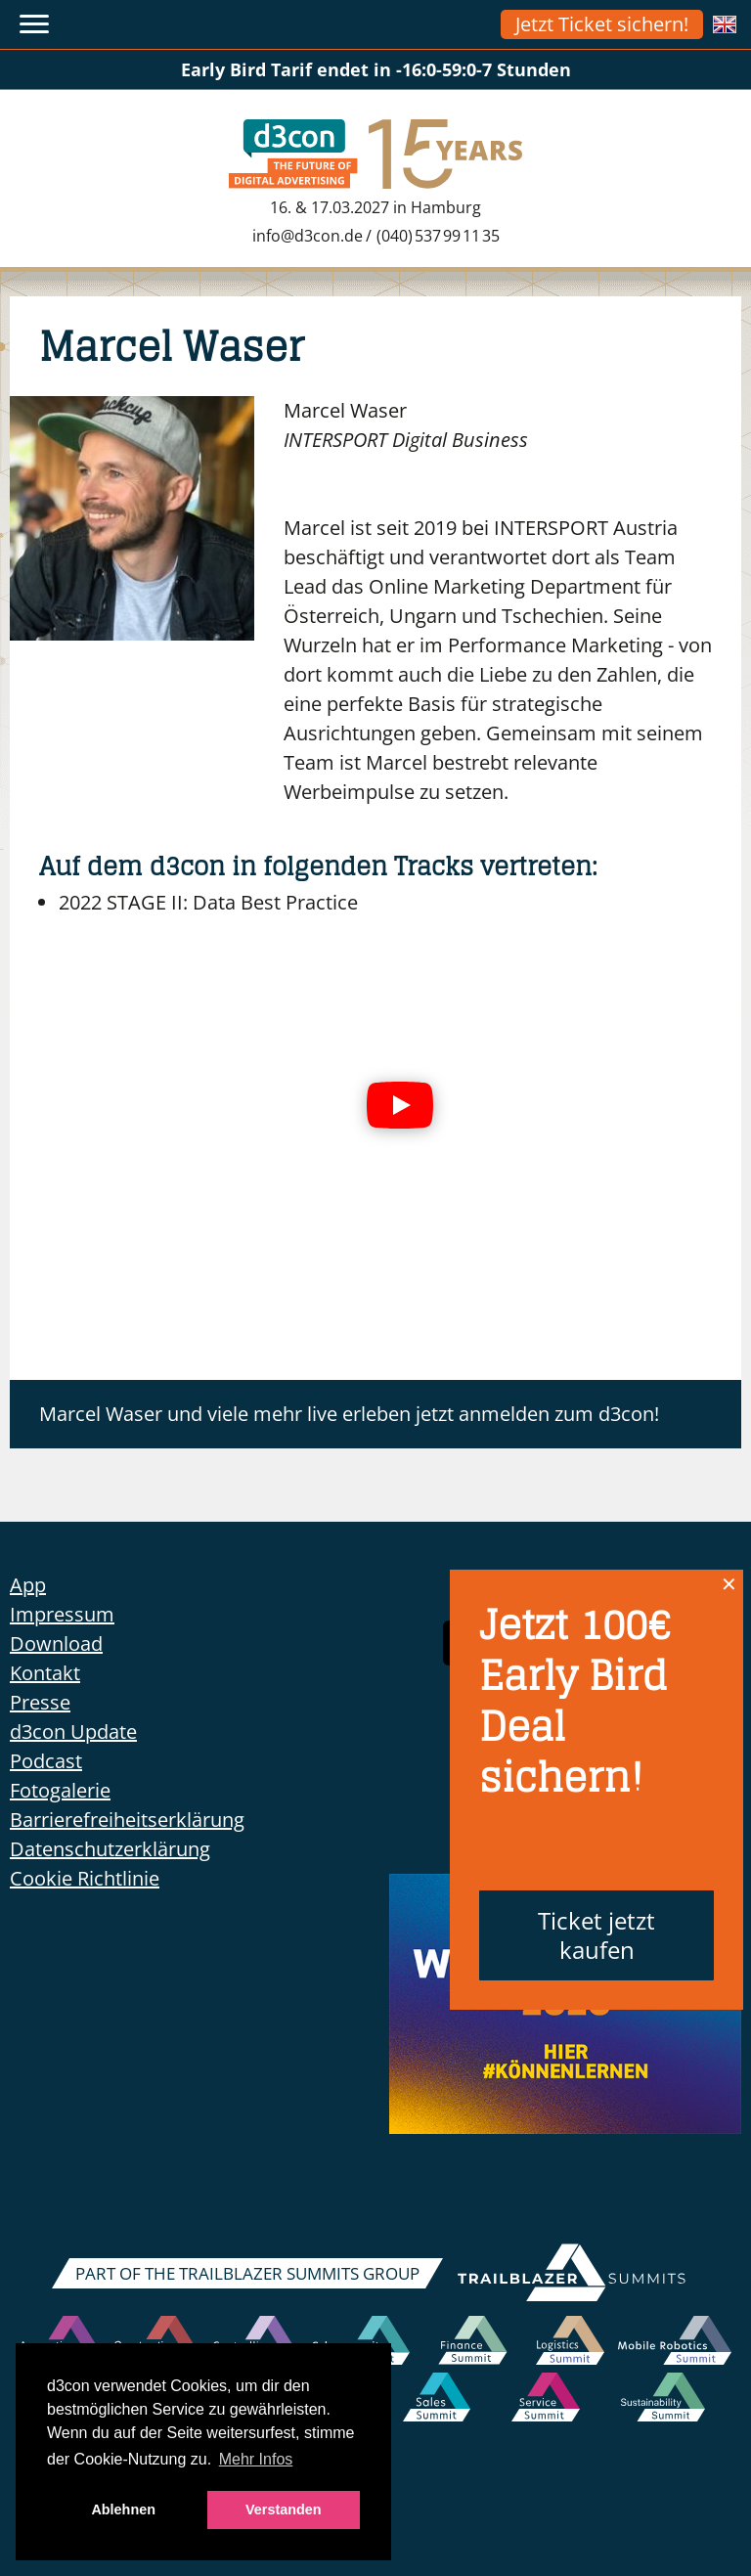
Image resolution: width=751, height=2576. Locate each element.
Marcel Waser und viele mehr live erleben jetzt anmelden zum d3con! (349, 1413)
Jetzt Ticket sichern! (601, 24)
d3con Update (73, 1731)
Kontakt (45, 1673)
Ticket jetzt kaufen (596, 1935)
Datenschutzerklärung (110, 1849)
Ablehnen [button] (123, 2509)
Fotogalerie (60, 1790)
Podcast (46, 1761)
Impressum (62, 1614)
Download (56, 1643)
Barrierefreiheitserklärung (127, 1819)
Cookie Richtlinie (84, 1878)
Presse (40, 1702)
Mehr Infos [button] (256, 2459)
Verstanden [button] (283, 2509)
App (28, 1585)
